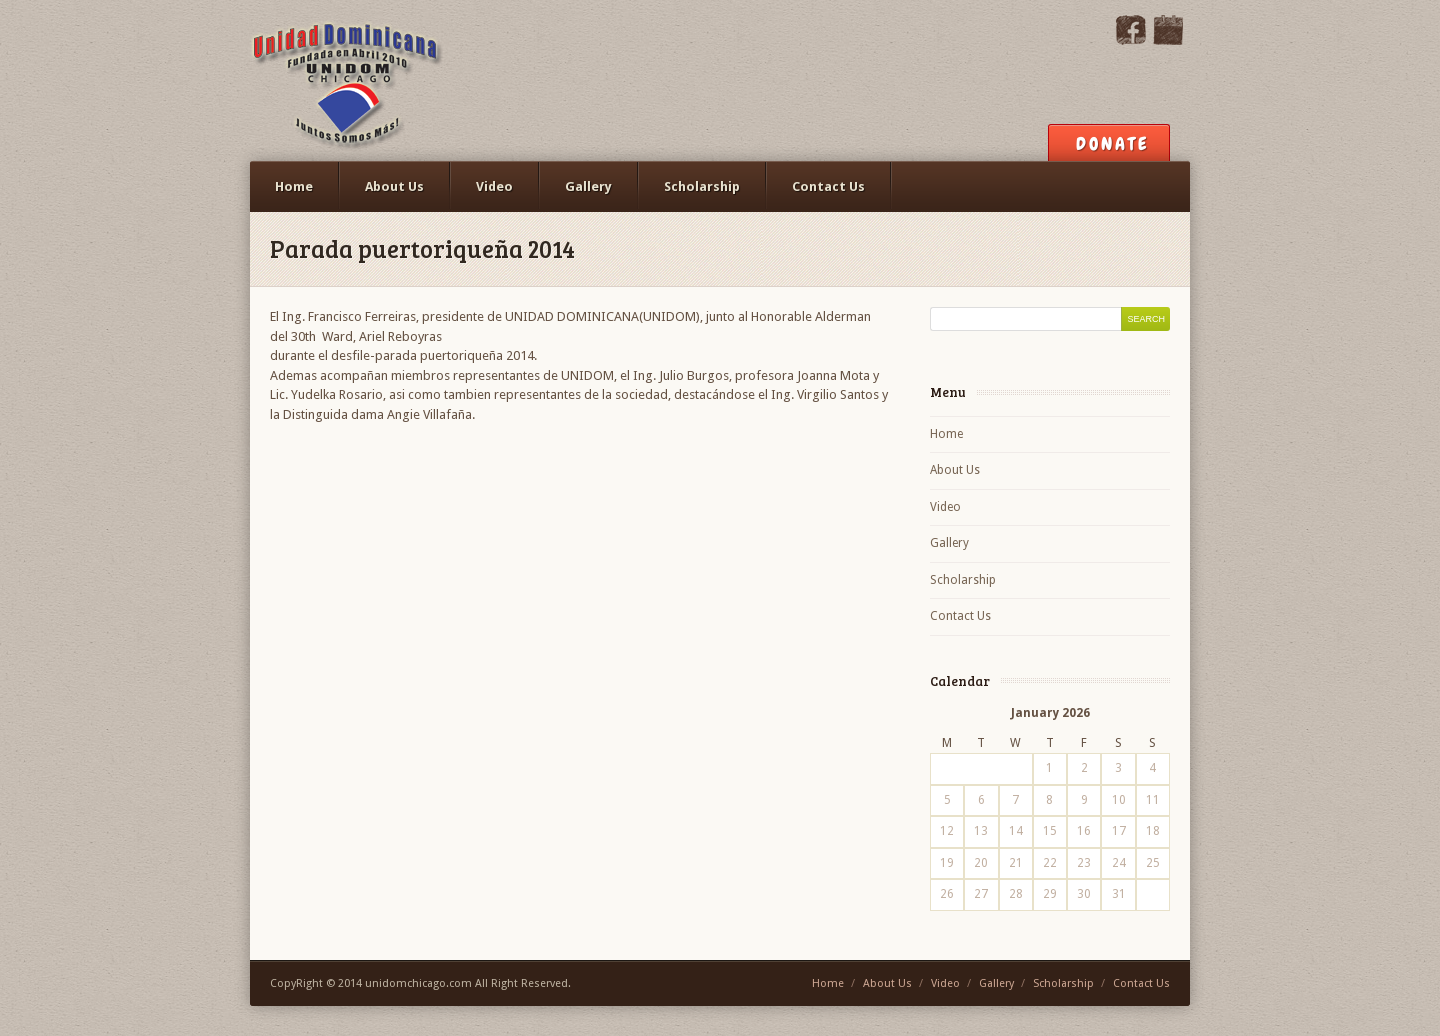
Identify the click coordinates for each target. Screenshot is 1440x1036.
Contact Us (828, 186)
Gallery (588, 186)
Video (494, 186)
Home (294, 186)
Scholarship (702, 186)
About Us (394, 186)
